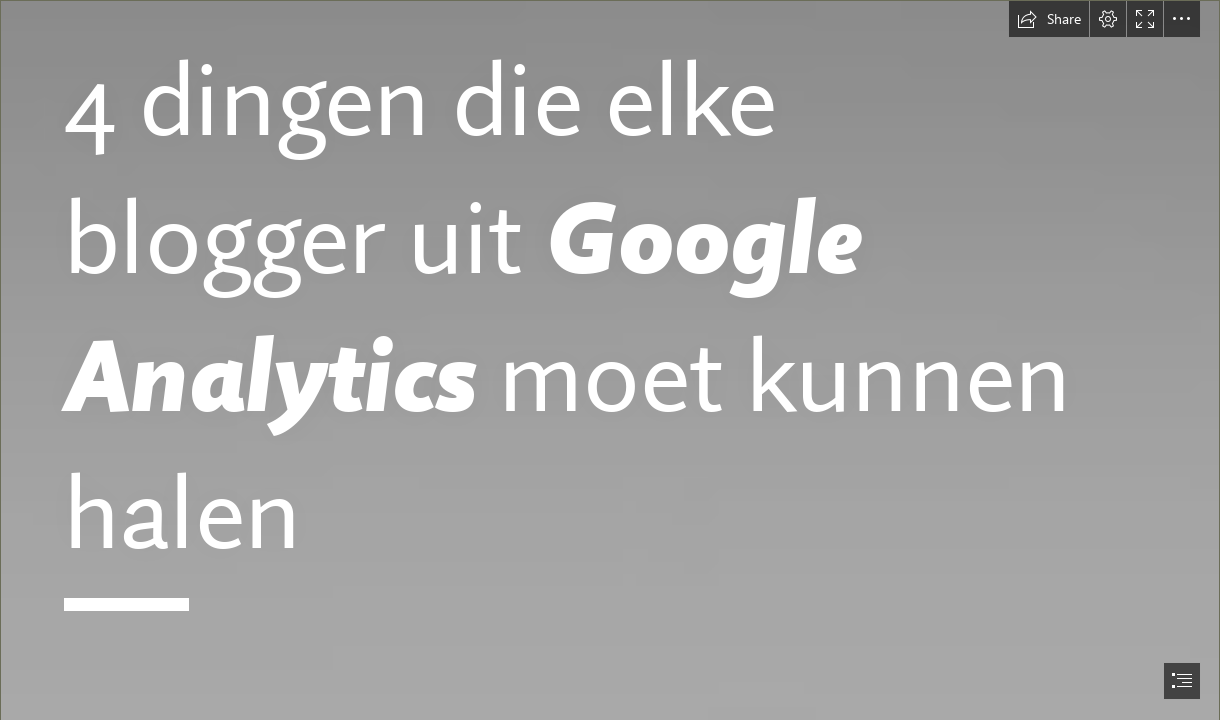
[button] (1049, 19)
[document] (610, 360)
